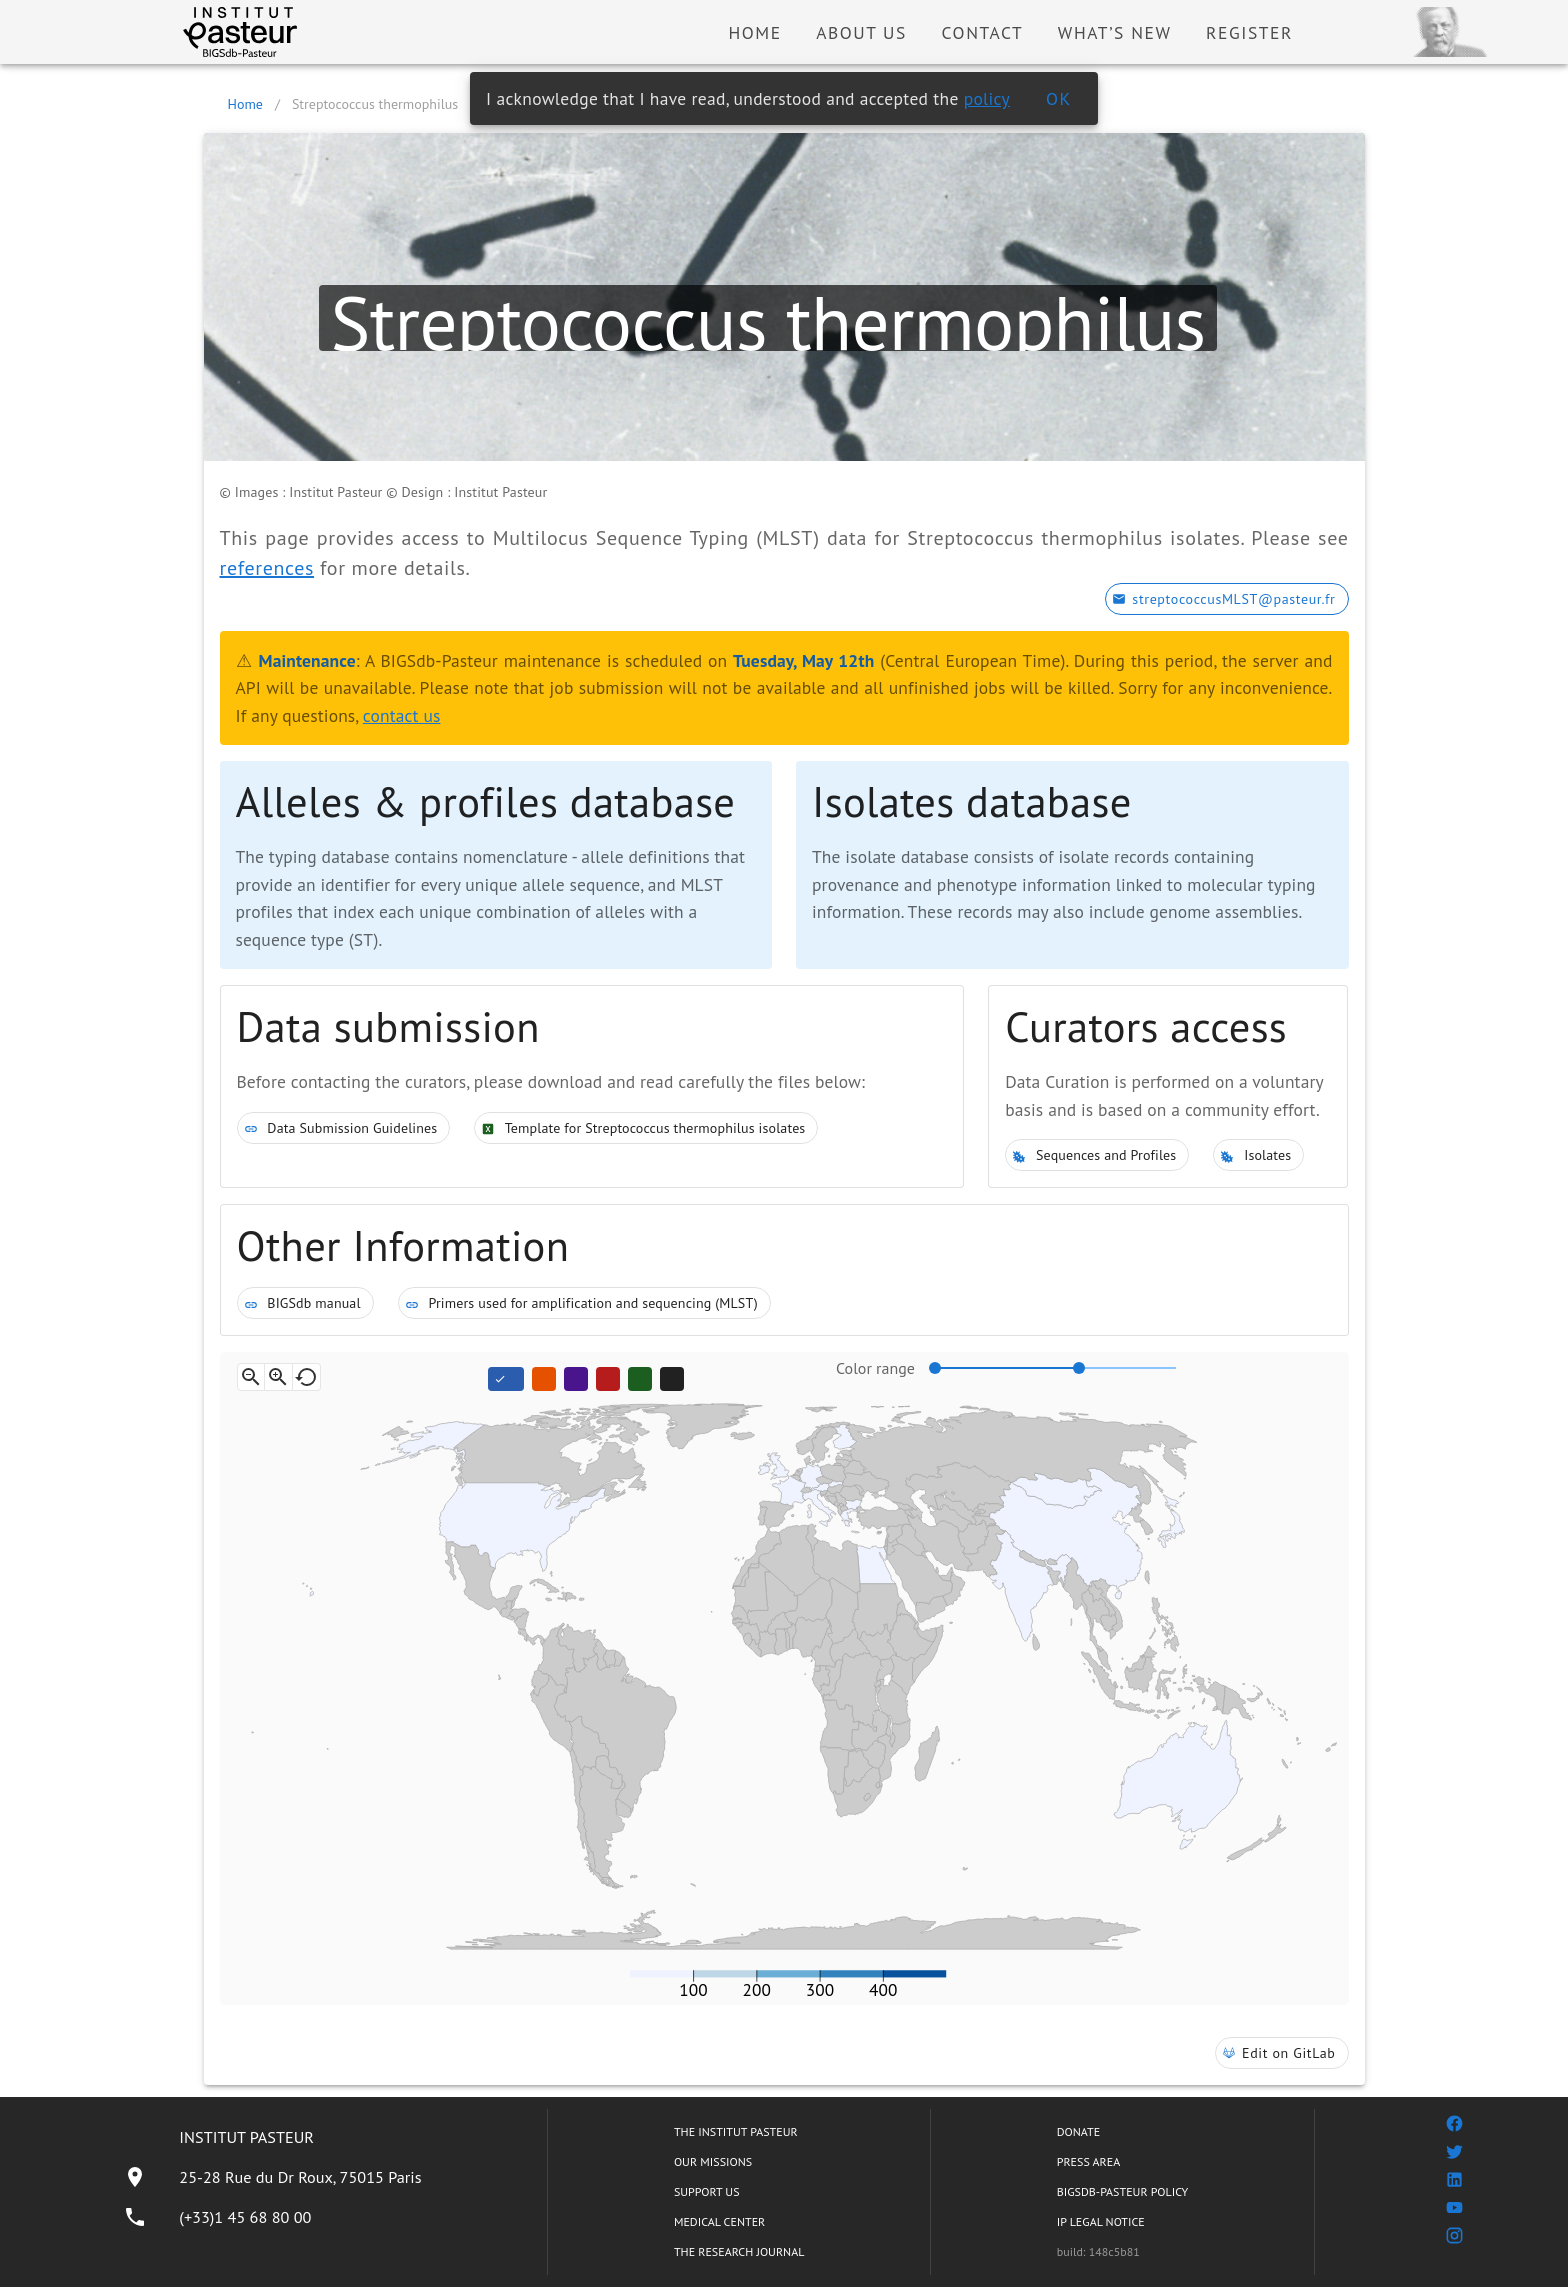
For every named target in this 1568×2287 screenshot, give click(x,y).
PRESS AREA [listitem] (1088, 2161)
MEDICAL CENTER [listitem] (719, 2221)
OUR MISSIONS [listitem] (713, 2161)
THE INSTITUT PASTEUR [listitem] (736, 2131)
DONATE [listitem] (1078, 2131)
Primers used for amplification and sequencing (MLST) (584, 1303)
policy (987, 98)
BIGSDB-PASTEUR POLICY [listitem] (1123, 2191)
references (267, 568)
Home (245, 104)
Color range (875, 1368)
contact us (402, 715)
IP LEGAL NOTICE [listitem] (1101, 2221)
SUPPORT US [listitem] (707, 2191)
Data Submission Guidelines (344, 1128)
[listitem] (272, 2177)
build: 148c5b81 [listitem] (1098, 2251)
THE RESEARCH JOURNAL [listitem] (739, 2251)
